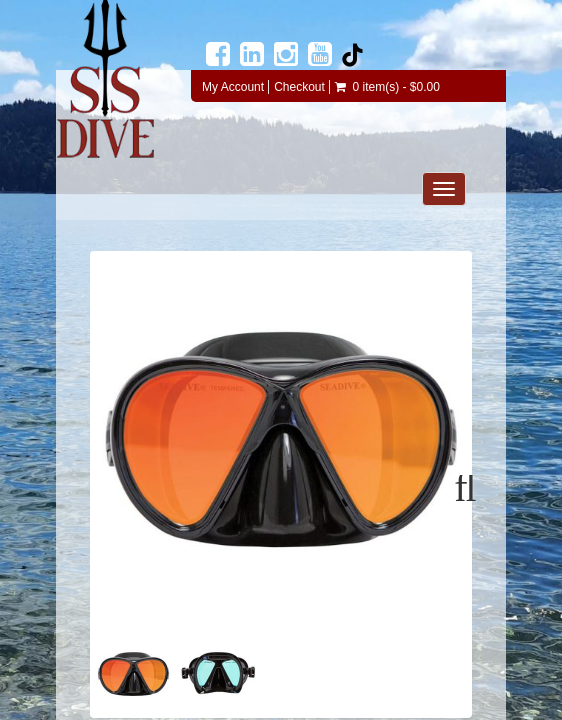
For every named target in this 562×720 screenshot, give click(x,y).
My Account (233, 87)
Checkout (299, 87)
